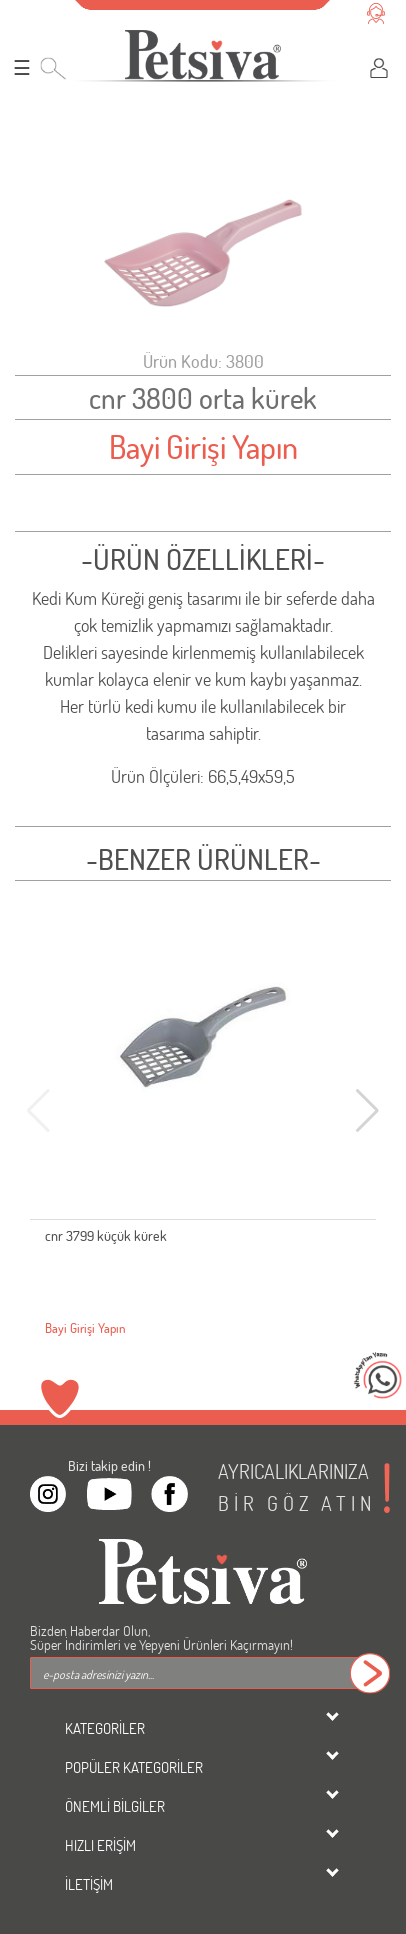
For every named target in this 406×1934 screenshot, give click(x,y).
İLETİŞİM (89, 1884)
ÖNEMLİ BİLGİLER (115, 1806)
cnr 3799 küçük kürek (106, 1235)
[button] (367, 1111)
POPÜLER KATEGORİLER (134, 1767)
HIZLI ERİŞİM (100, 1845)
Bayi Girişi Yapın (203, 446)
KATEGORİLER (105, 1728)
